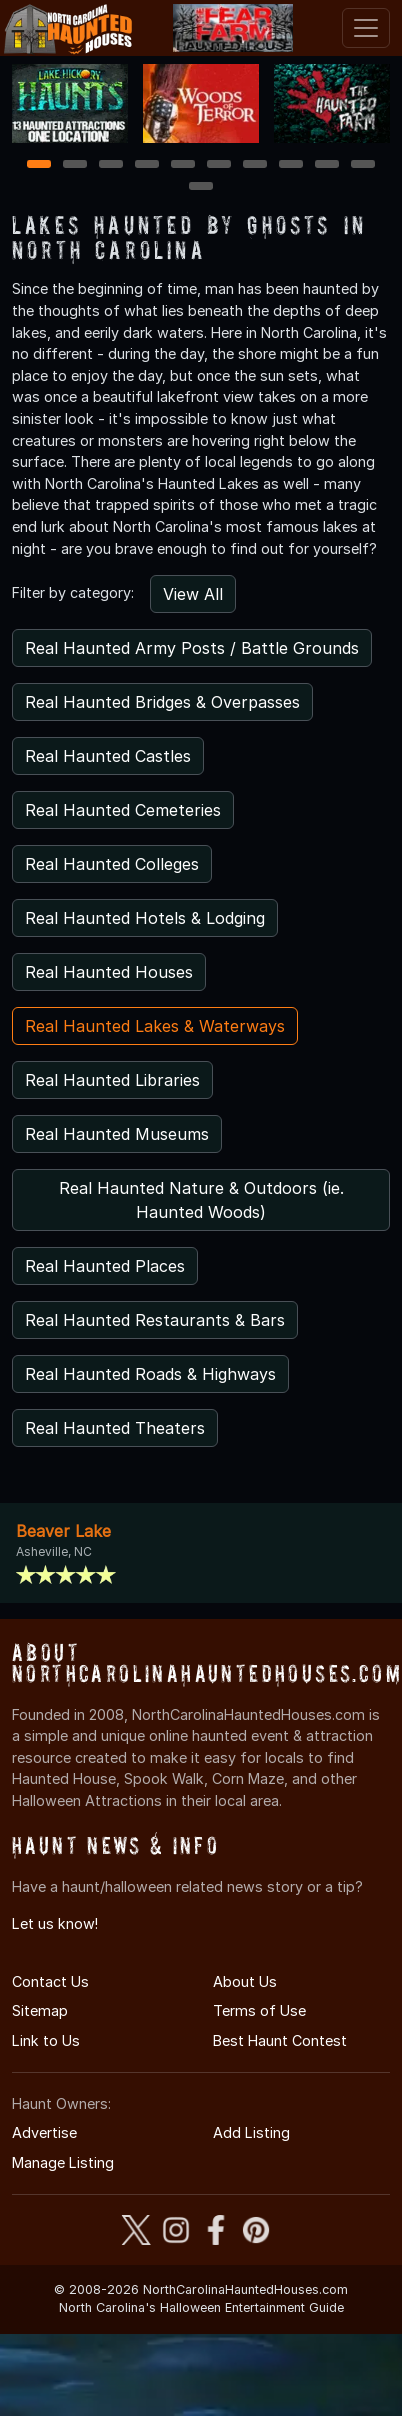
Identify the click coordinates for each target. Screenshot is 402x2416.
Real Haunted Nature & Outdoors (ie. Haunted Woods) (201, 1200)
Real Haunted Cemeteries (123, 810)
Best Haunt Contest (280, 2040)
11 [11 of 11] (201, 187)
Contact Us (50, 1981)
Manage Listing (63, 2162)
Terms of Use (259, 2010)
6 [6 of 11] (219, 165)
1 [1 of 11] (39, 165)
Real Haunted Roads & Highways (150, 1374)
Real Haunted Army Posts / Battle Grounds (192, 648)
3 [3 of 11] (111, 165)
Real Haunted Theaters (115, 1428)
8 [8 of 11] (291, 165)
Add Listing (251, 2132)
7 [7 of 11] (255, 165)
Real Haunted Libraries (112, 1080)
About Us (245, 1981)
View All (193, 594)
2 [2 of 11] (75, 165)
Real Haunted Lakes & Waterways (155, 1026)
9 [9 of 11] (327, 165)
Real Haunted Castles (108, 756)
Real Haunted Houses (109, 972)
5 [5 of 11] (183, 165)
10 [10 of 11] (364, 165)
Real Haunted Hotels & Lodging (145, 918)
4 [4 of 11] (147, 165)
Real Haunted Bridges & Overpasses (162, 702)
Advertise (44, 2132)
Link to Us (46, 2040)
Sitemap (40, 2010)
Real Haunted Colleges (112, 864)
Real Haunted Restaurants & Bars (155, 1320)
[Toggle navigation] (366, 28)
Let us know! (55, 1923)
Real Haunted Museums (117, 1134)
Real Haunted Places (105, 1266)
